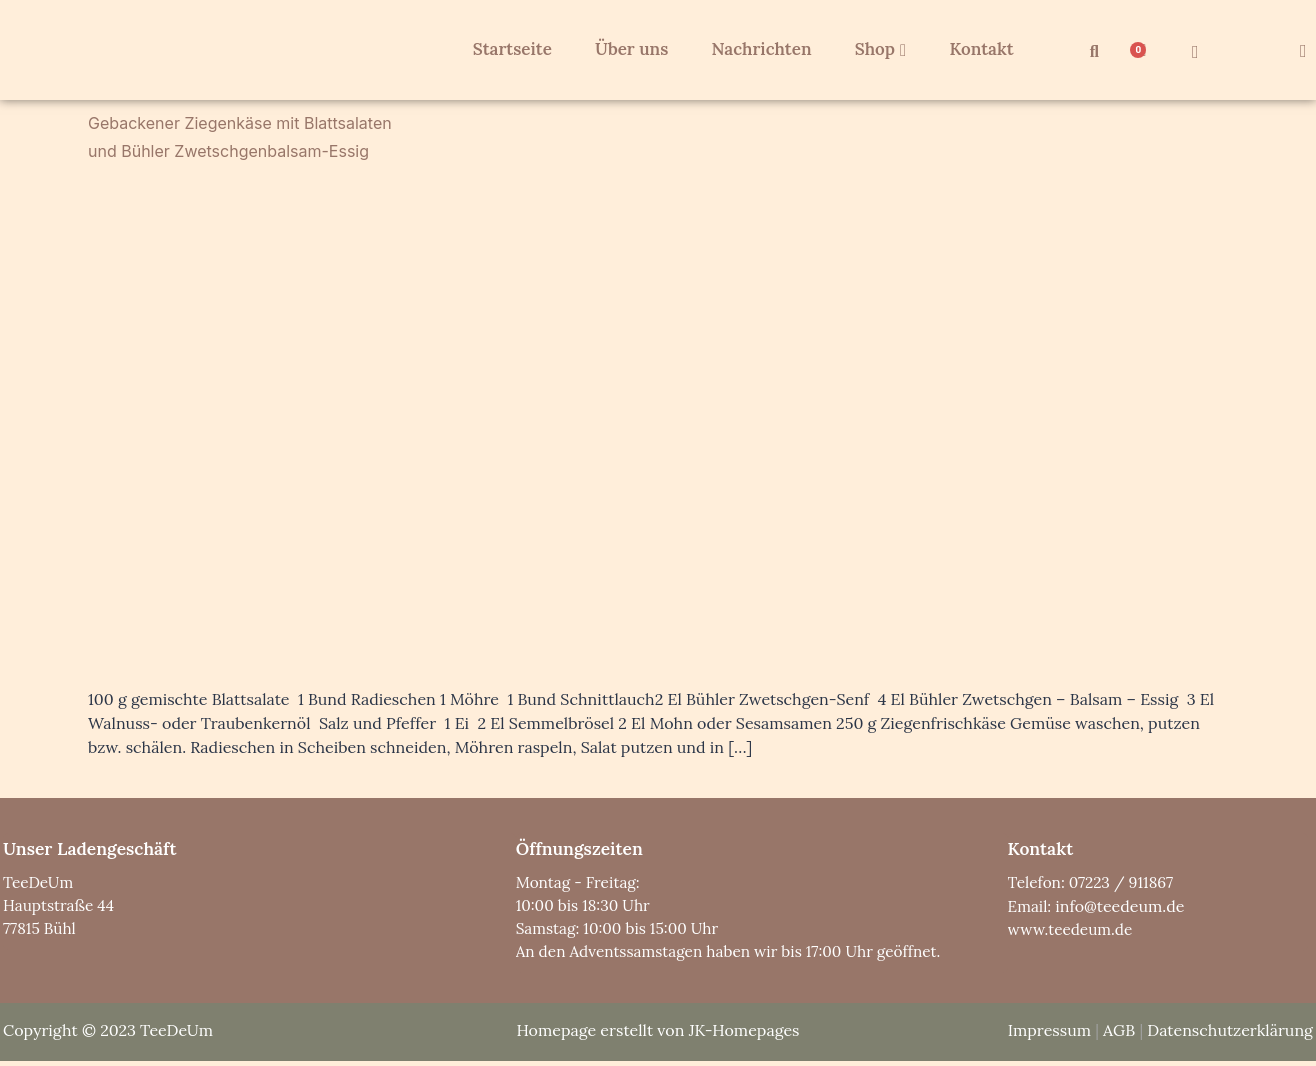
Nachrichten (752, 49)
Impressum (1049, 1034)
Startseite (509, 49)
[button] (1094, 52)
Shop (868, 49)
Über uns (625, 49)
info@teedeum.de (1121, 907)
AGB (1119, 1034)
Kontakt (966, 49)
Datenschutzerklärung (1230, 1034)
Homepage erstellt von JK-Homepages (657, 1034)
